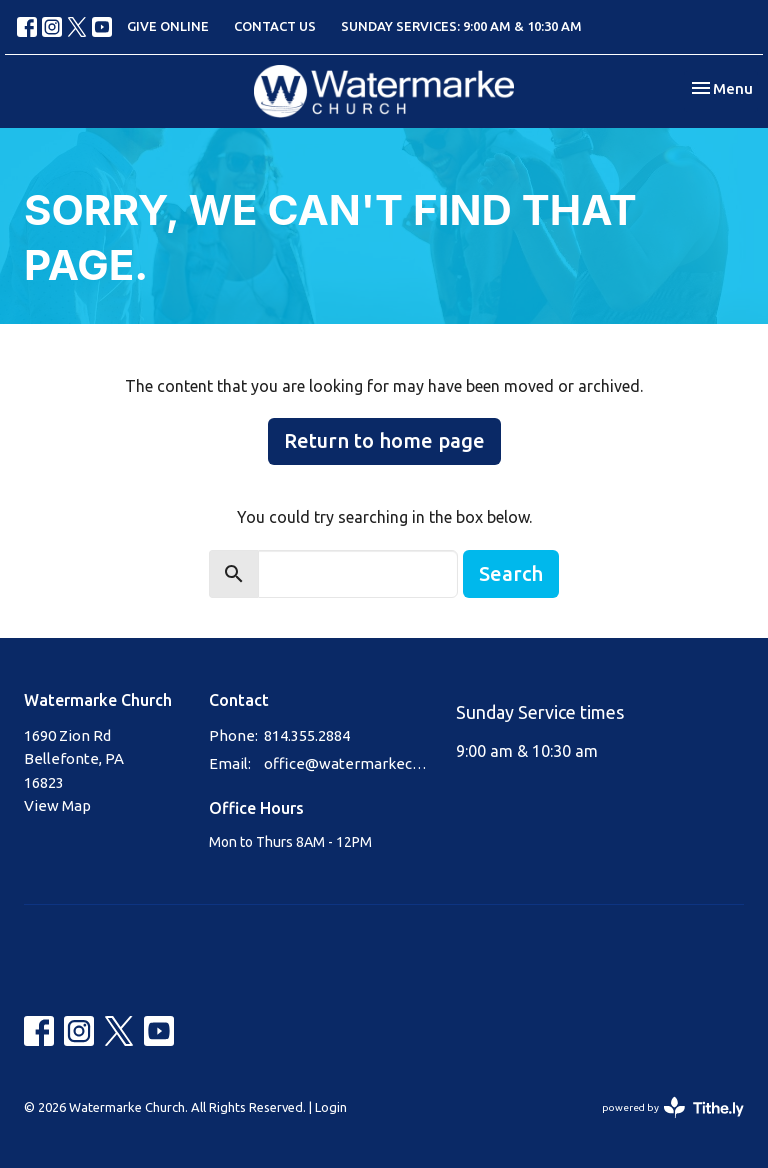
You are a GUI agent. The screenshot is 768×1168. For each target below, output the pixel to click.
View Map (57, 805)
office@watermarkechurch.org (350, 763)
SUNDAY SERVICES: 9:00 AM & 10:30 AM (461, 26)
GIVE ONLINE (168, 26)
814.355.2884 (307, 735)
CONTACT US (275, 26)
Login (331, 1107)
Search (511, 573)
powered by (673, 1107)
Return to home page (384, 440)
